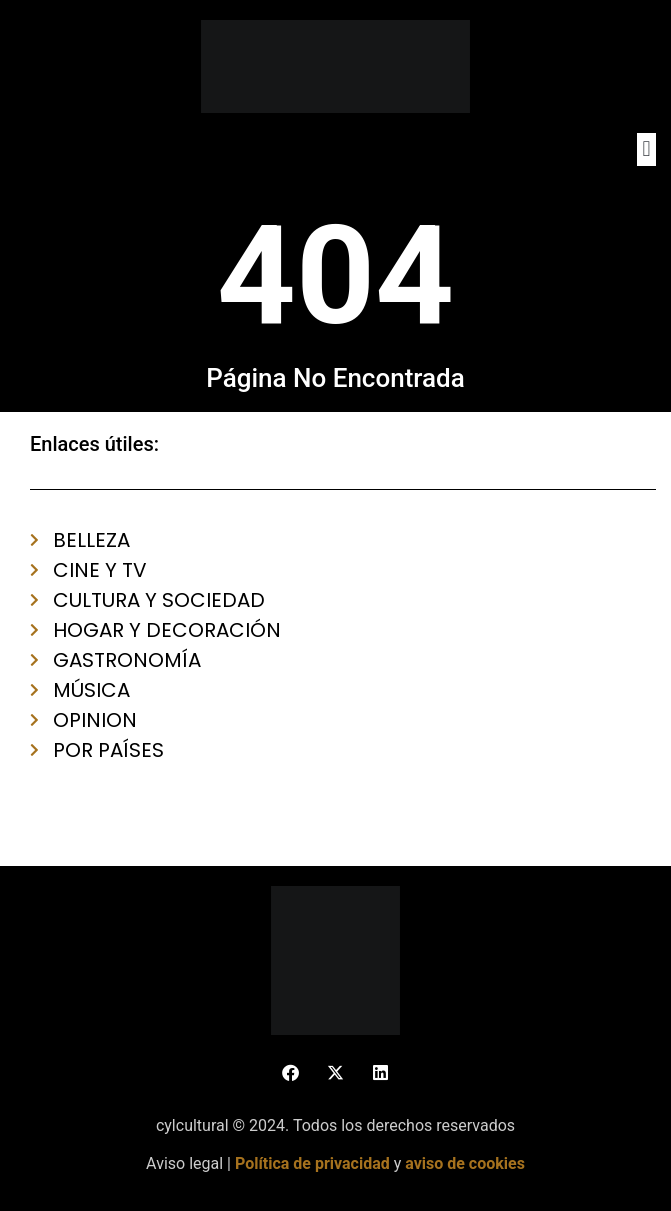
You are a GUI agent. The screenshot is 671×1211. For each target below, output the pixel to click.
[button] (646, 149)
